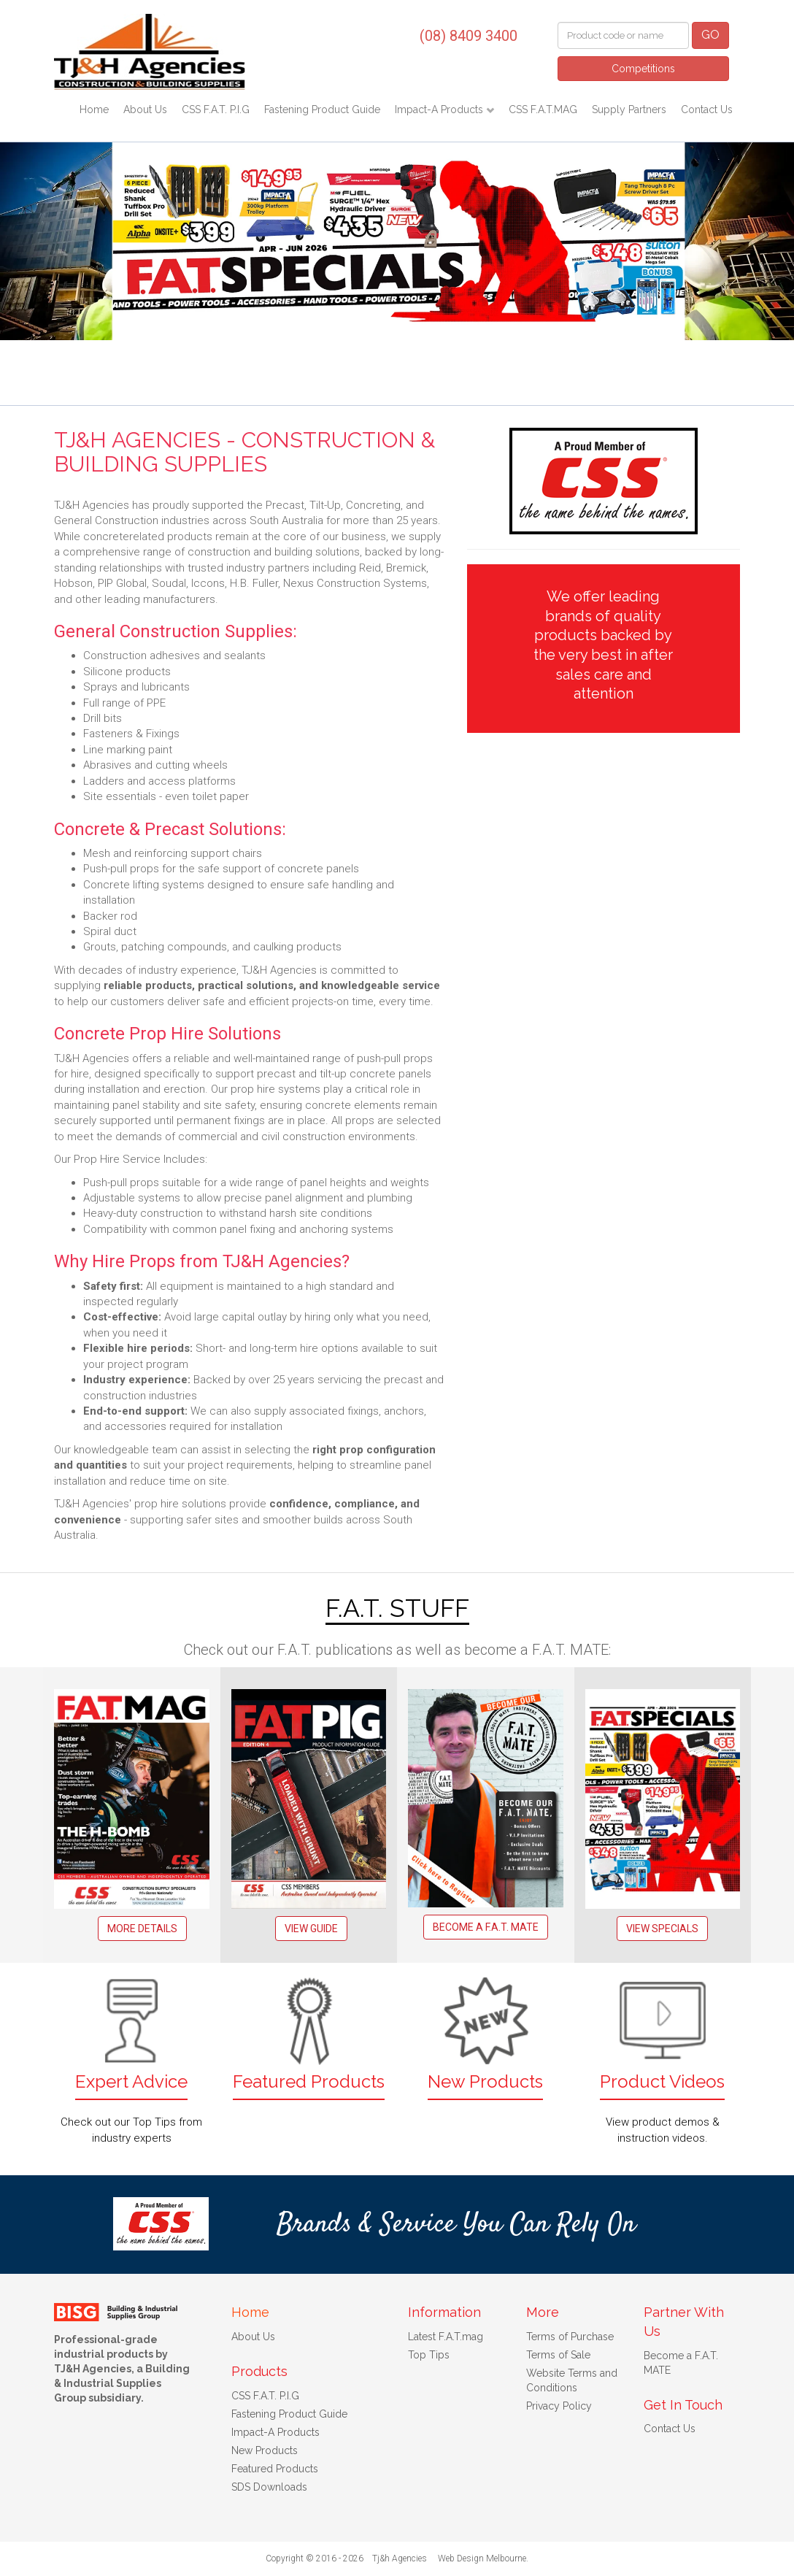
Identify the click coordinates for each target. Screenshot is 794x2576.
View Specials (662, 1928)
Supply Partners (629, 109)
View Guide (311, 1928)
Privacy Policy (559, 2406)
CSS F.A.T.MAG (543, 109)
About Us (145, 109)
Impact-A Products (440, 109)
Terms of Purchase (570, 2336)
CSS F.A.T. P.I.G (216, 109)
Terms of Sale (558, 2355)
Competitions (643, 68)
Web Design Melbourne (482, 2558)
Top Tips (429, 2355)
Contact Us (707, 109)
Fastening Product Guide (322, 109)
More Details (142, 1928)
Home (94, 109)
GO (710, 35)
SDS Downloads (269, 2487)
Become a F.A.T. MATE (486, 1927)
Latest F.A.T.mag (445, 2336)
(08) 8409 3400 (468, 36)
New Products (264, 2450)
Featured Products (274, 2469)
